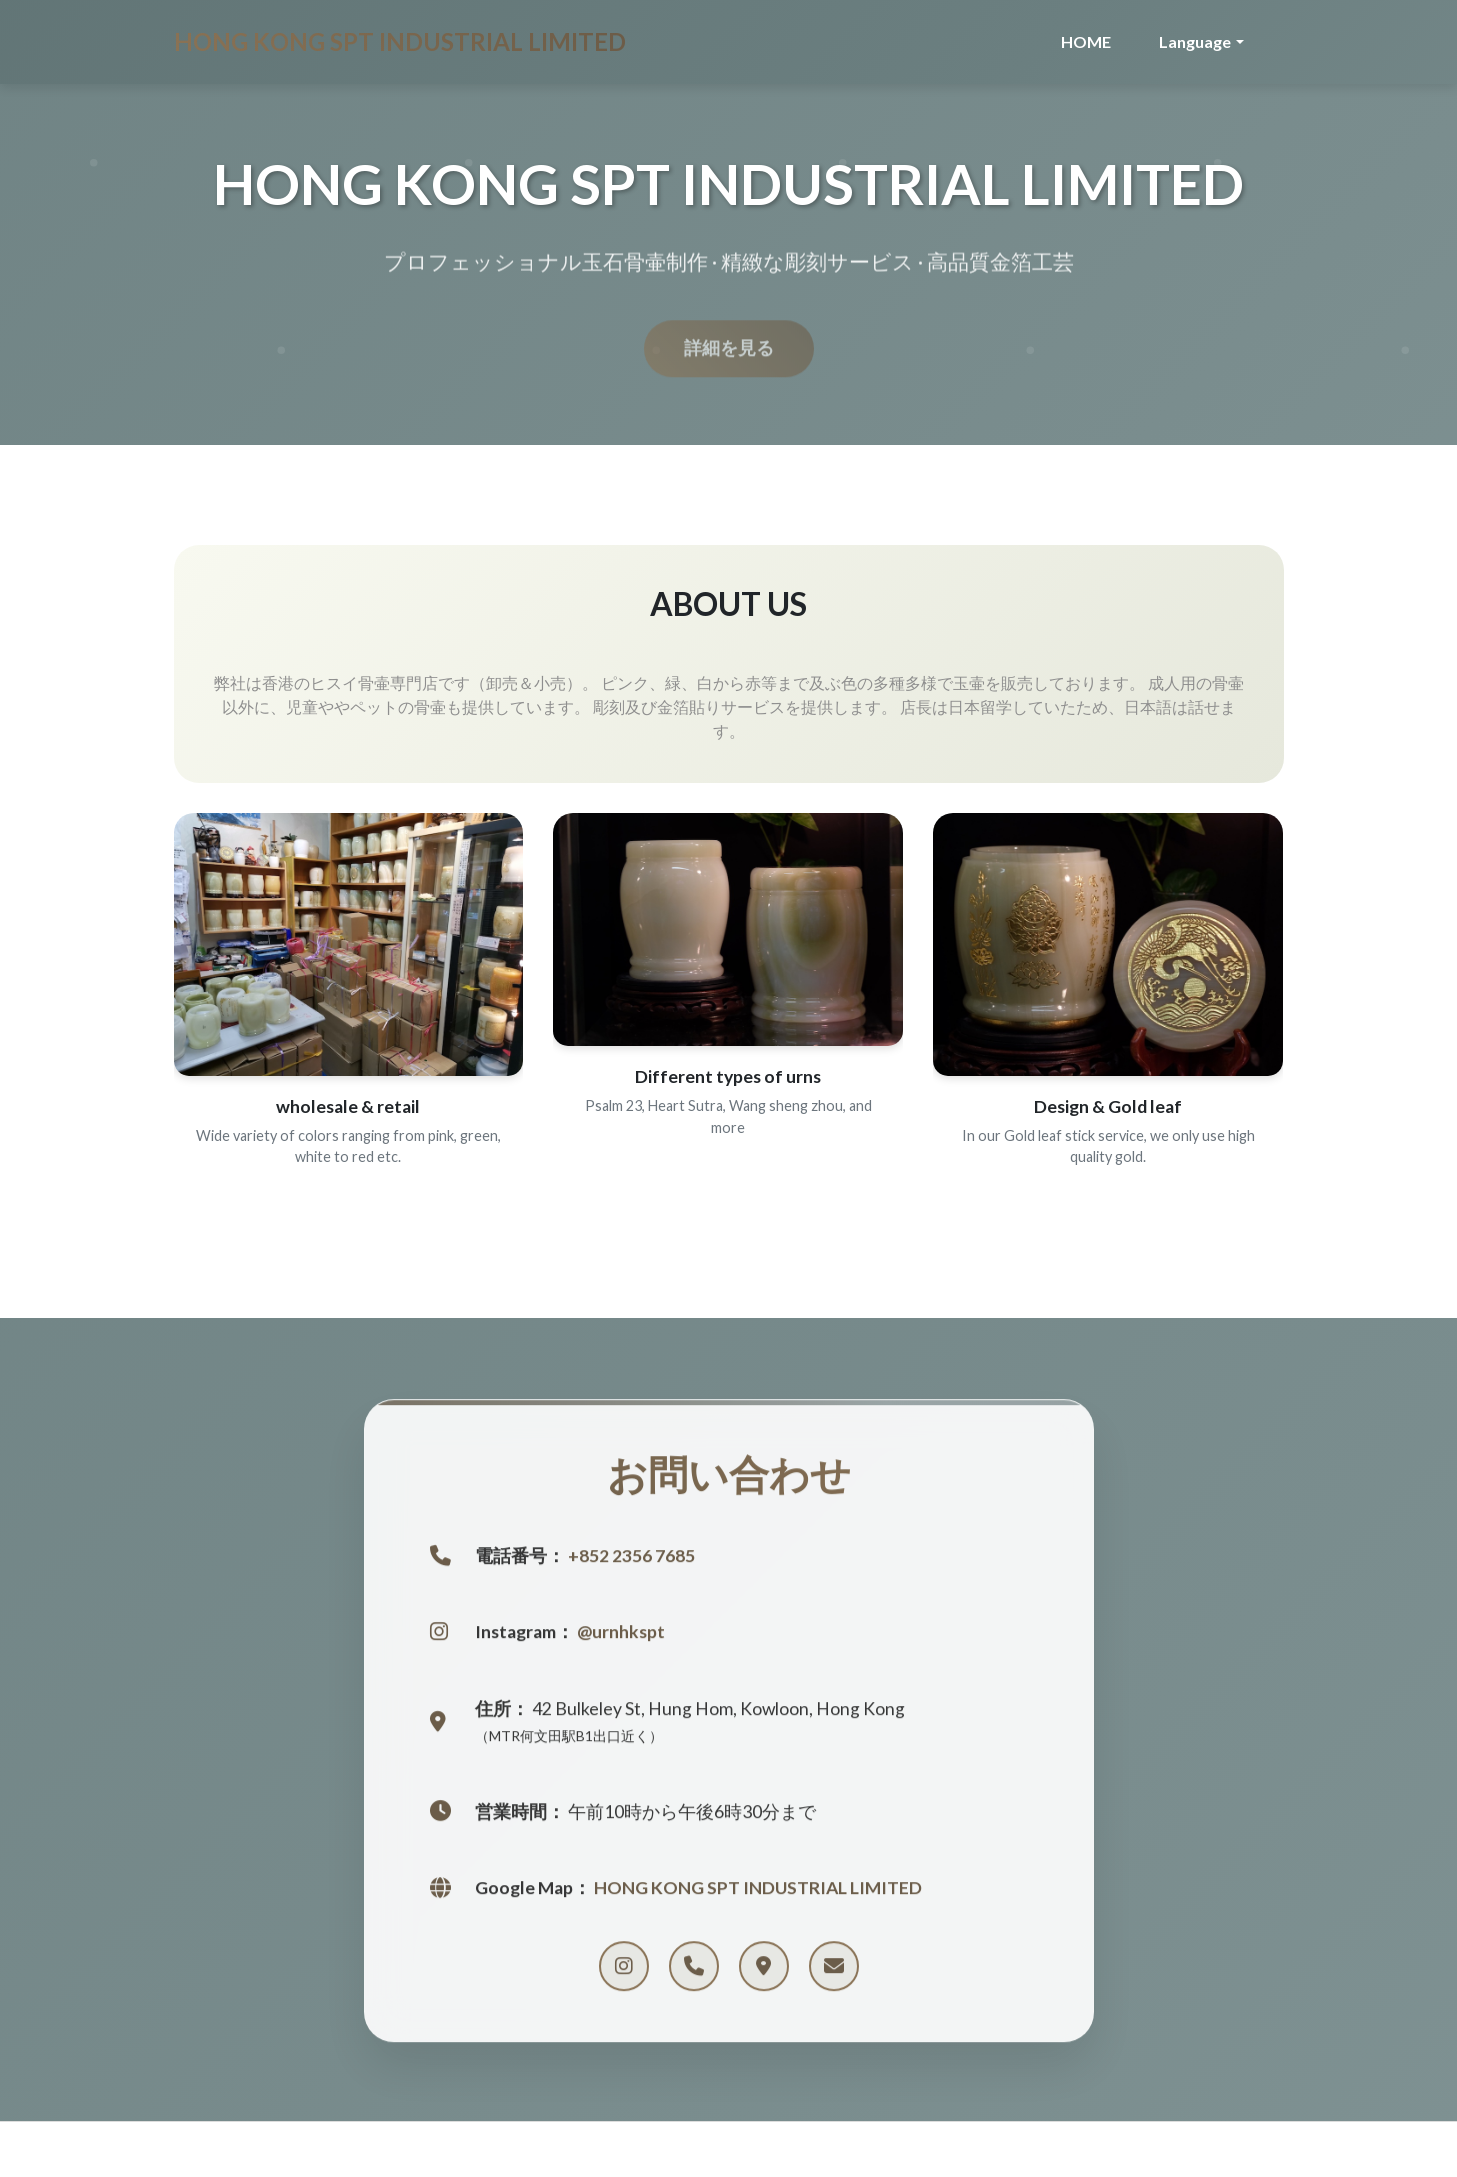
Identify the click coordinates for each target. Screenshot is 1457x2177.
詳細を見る (729, 355)
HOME (1086, 41)
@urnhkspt (621, 1635)
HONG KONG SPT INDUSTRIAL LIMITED (400, 41)
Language (1195, 41)
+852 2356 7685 (631, 1558)
